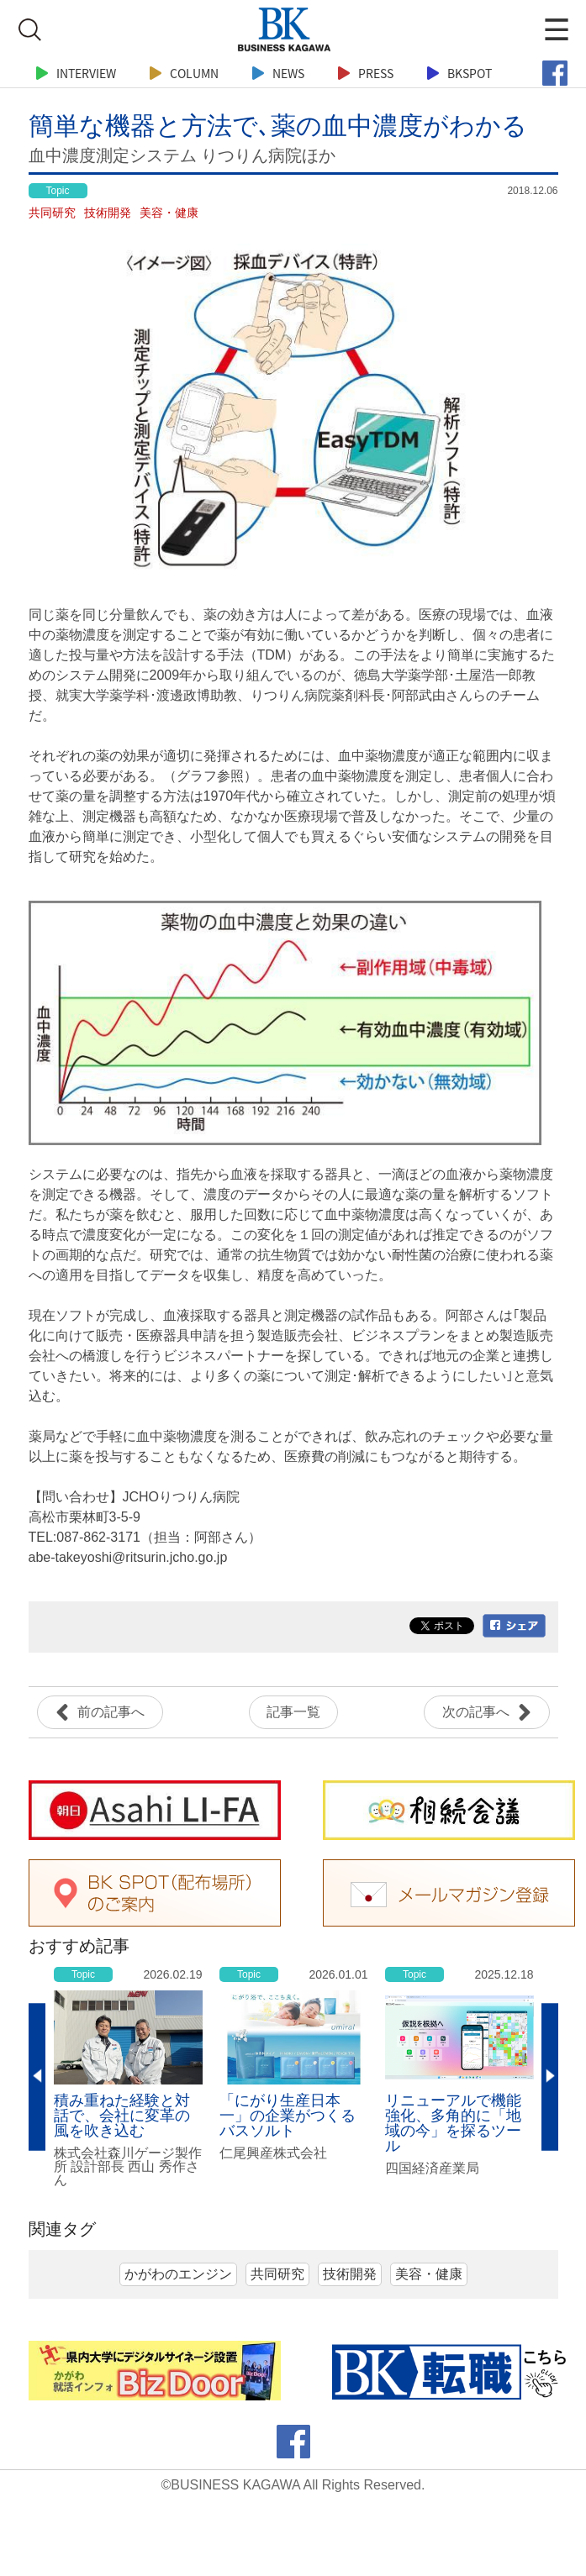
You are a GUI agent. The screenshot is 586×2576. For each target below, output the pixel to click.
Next (549, 2076)
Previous (37, 2076)
